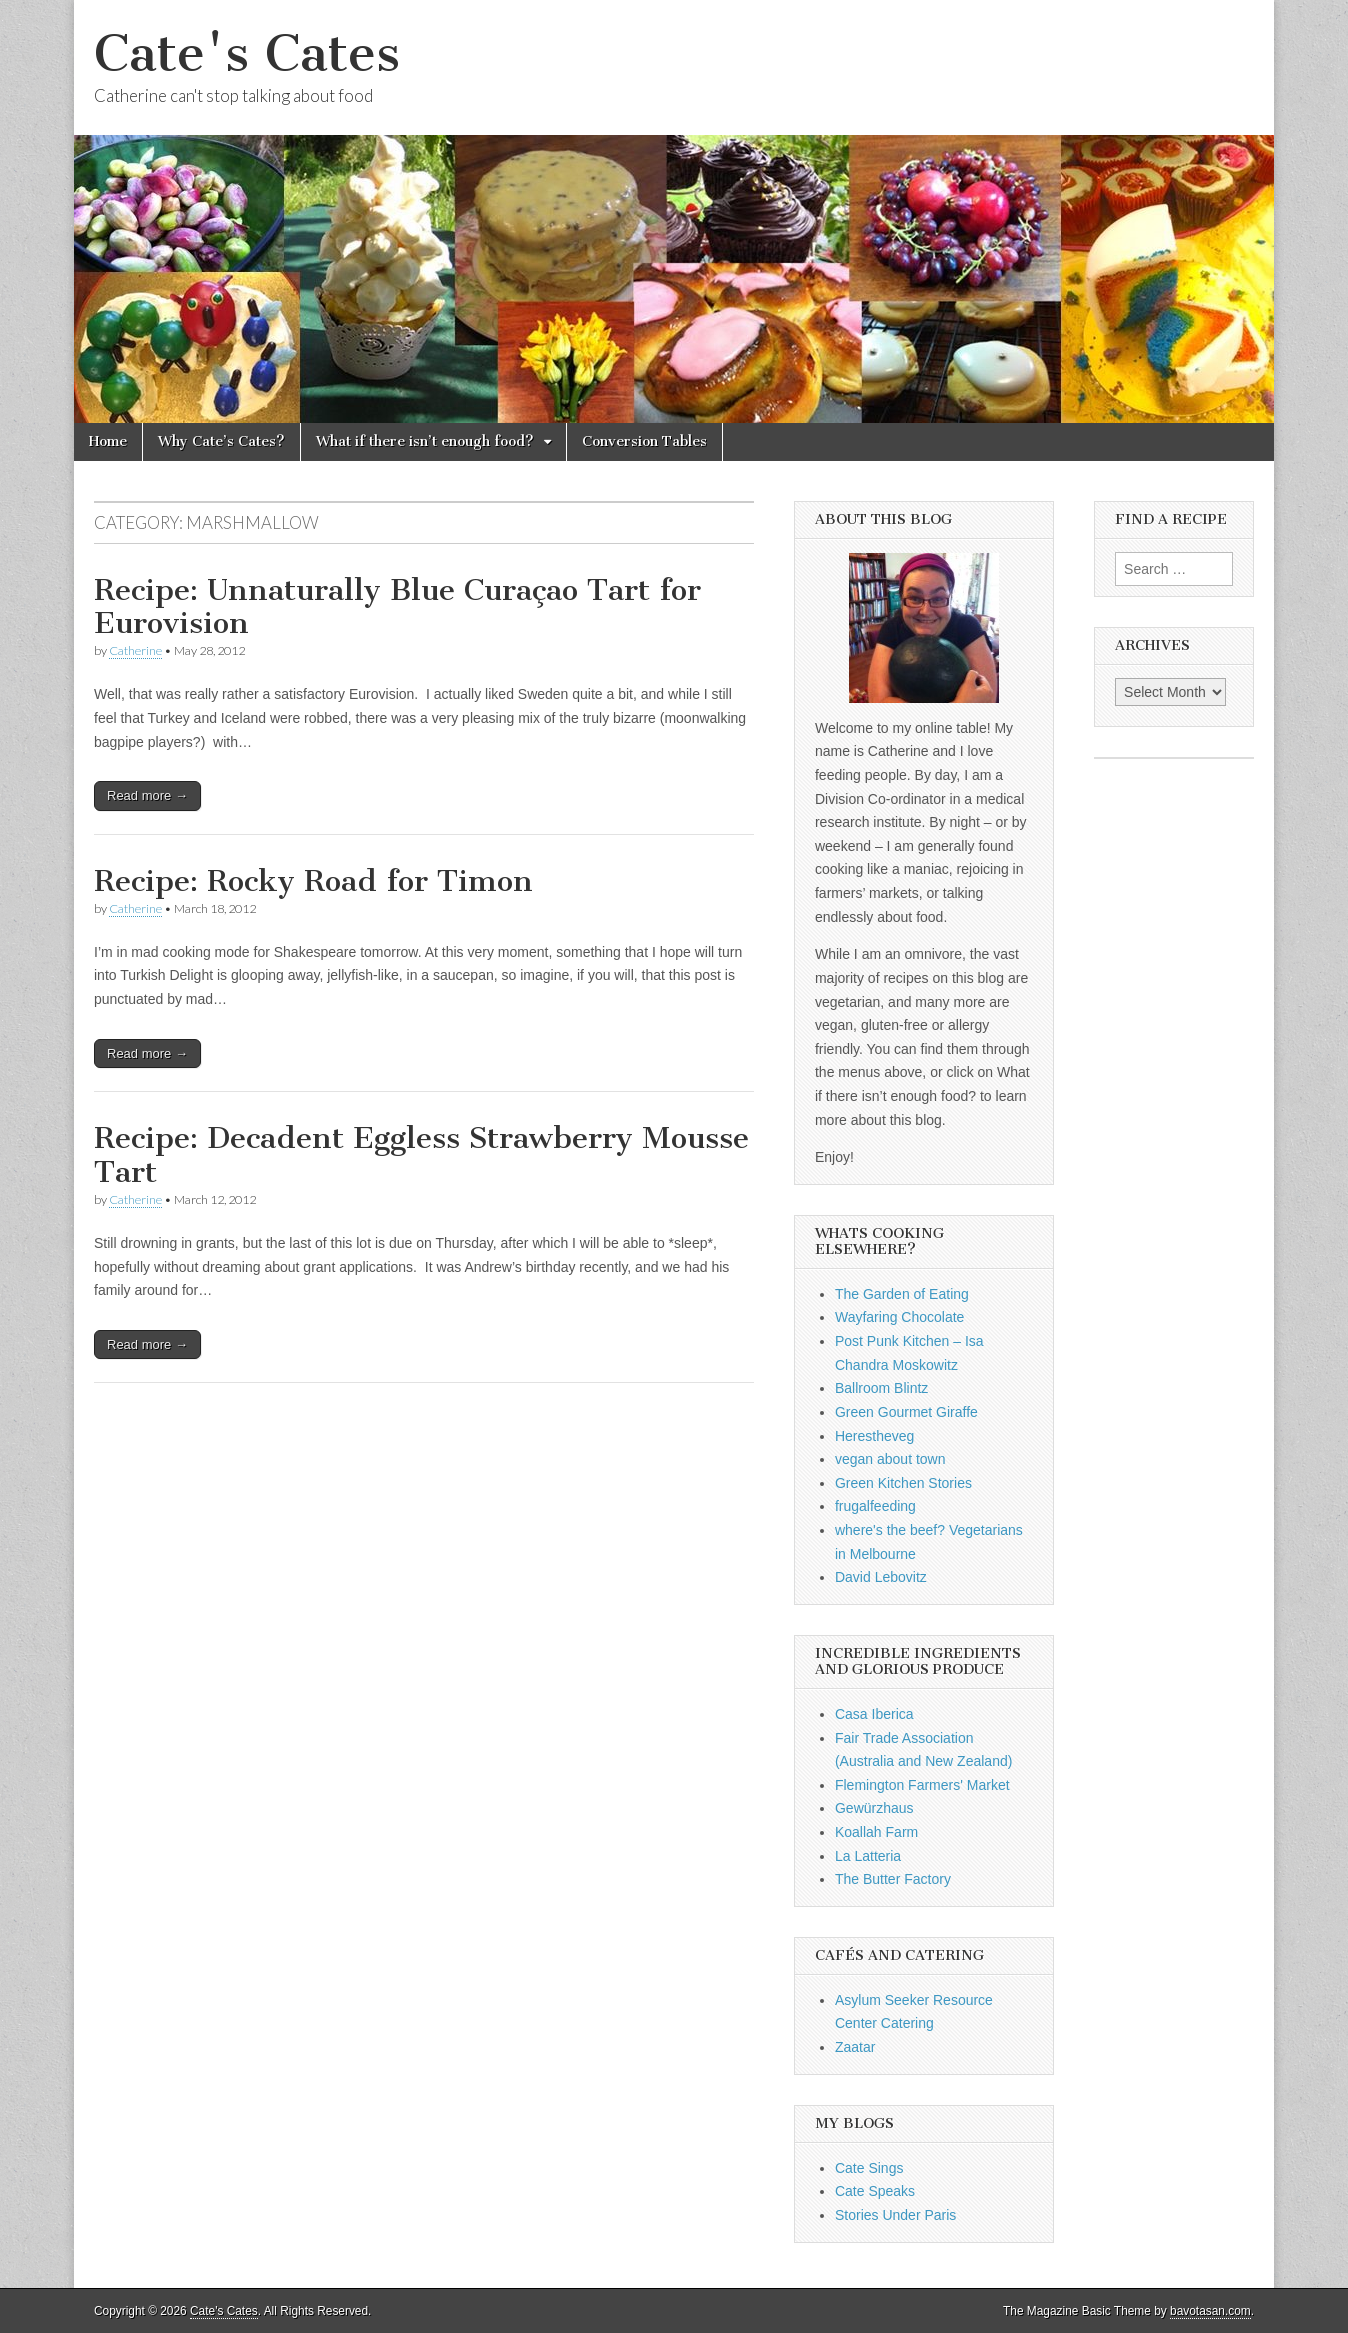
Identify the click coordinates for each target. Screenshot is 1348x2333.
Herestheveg (874, 1436)
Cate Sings (869, 2168)
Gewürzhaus (874, 1808)
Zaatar (855, 2047)
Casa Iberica (874, 1714)
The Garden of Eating (902, 1294)
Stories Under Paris (895, 2215)
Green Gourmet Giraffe (906, 1412)
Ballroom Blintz (881, 1388)
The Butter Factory (893, 1879)
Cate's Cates (247, 53)
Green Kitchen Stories (903, 1483)
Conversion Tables (644, 441)
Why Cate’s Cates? (221, 441)
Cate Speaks (875, 2191)
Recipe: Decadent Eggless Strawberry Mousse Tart (421, 1155)
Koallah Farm (876, 1832)
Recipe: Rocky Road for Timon (313, 881)
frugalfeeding (875, 1506)
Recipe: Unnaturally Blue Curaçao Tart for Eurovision (397, 607)
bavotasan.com (1210, 2311)
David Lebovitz (881, 1577)
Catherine (135, 650)
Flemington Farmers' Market (922, 1785)
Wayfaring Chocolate (899, 1317)
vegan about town (890, 1459)
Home (108, 441)
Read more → (147, 795)
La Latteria (868, 1856)
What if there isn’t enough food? (425, 441)
